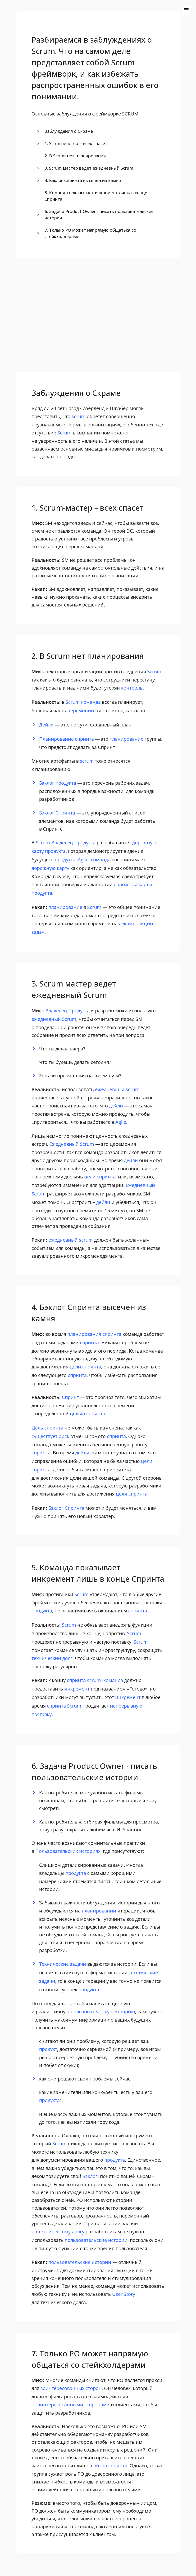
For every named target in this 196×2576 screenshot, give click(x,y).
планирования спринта (94, 1334)
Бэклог (90, 2176)
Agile (120, 1122)
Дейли (46, 724)
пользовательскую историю (103, 2011)
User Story (123, 2294)
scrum (79, 416)
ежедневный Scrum (54, 1019)
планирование (126, 739)
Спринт (70, 1397)
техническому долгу (61, 2231)
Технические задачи (62, 1964)
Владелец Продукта (67, 1010)
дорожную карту (50, 868)
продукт (48, 2049)
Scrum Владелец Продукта (66, 842)
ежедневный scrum (117, 1089)
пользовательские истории (96, 2240)
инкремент (77, 1689)
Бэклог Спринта (57, 813)
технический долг (52, 1658)
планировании (99, 1911)
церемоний (80, 710)
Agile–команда (94, 859)
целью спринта (87, 1413)
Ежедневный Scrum (71, 1144)
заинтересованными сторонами (72, 2404)
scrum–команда (105, 1680)
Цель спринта (47, 1428)
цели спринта (100, 1176)
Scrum (64, 432)
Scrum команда (83, 702)
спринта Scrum (64, 1706)
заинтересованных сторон (71, 2388)
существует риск (50, 1436)
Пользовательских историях (67, 1851)
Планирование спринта (66, 739)
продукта (65, 859)
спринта (89, 1342)
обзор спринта (110, 2465)
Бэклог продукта (57, 783)
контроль (132, 688)
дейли (116, 1105)
